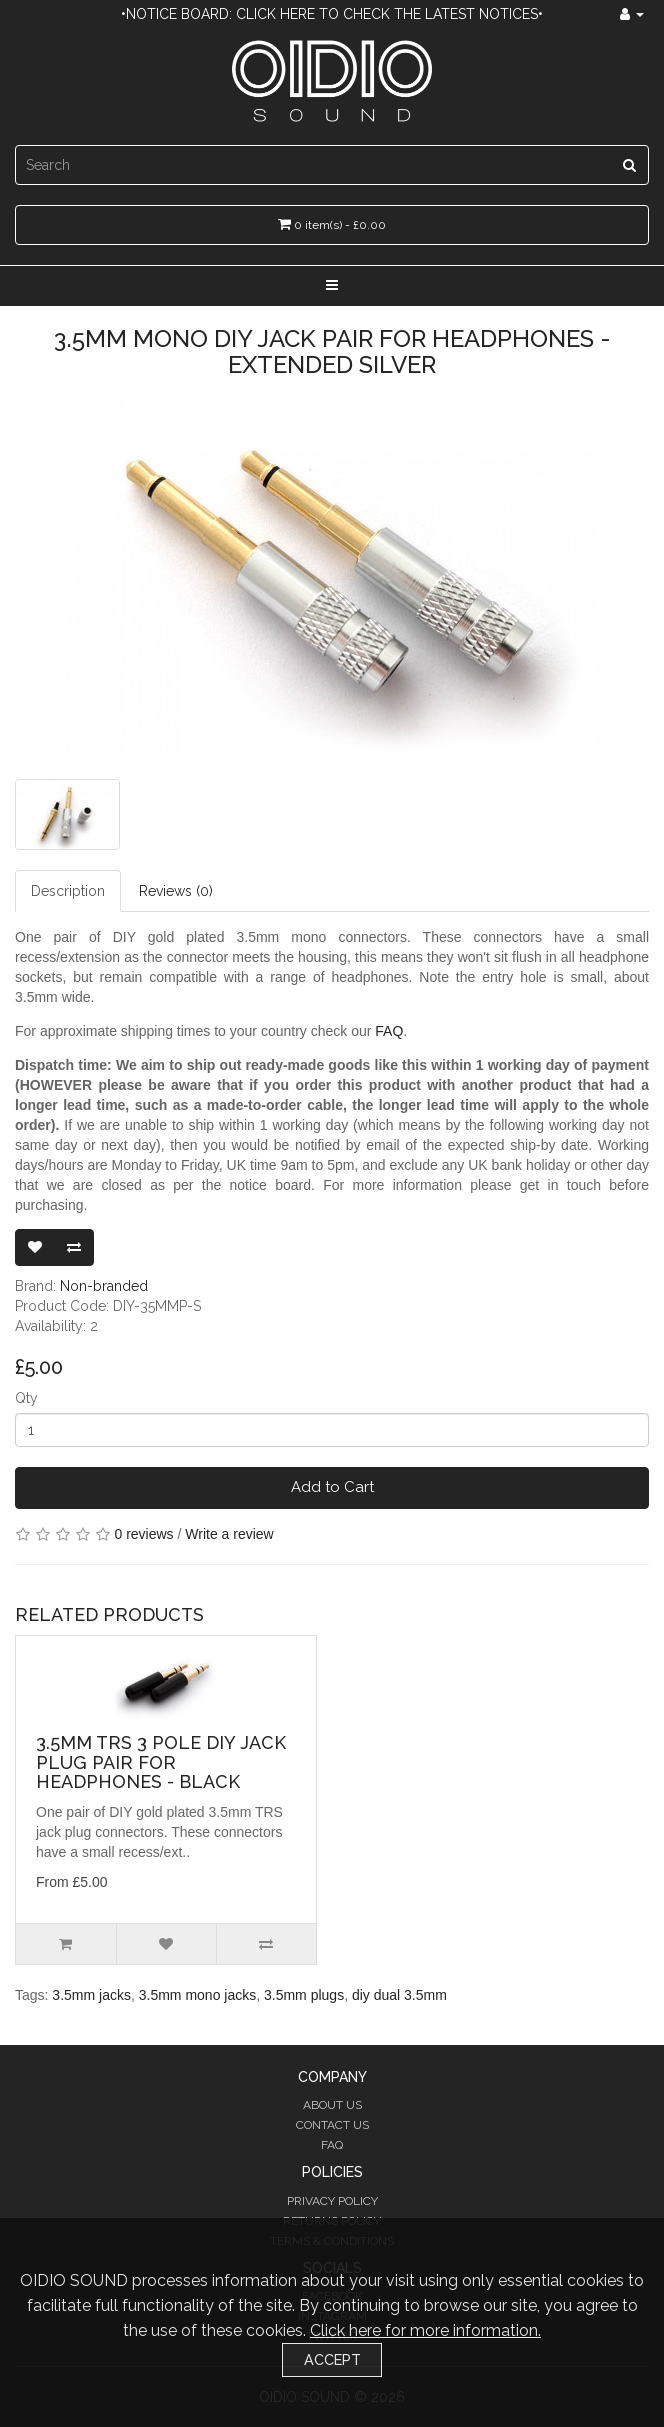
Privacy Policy (332, 2201)
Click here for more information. (425, 2330)
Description (68, 891)
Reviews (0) (176, 891)
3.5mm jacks (91, 1995)
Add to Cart (332, 1487)
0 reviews (143, 1534)
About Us (332, 2105)
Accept (332, 2359)
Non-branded (104, 1286)
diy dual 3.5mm (399, 1995)
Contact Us (332, 2125)
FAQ (389, 1031)
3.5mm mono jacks (197, 1995)
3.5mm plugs (304, 1995)
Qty (26, 1398)
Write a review (229, 1534)
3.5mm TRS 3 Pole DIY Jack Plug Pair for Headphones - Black (161, 1762)
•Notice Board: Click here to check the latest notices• (332, 14)
